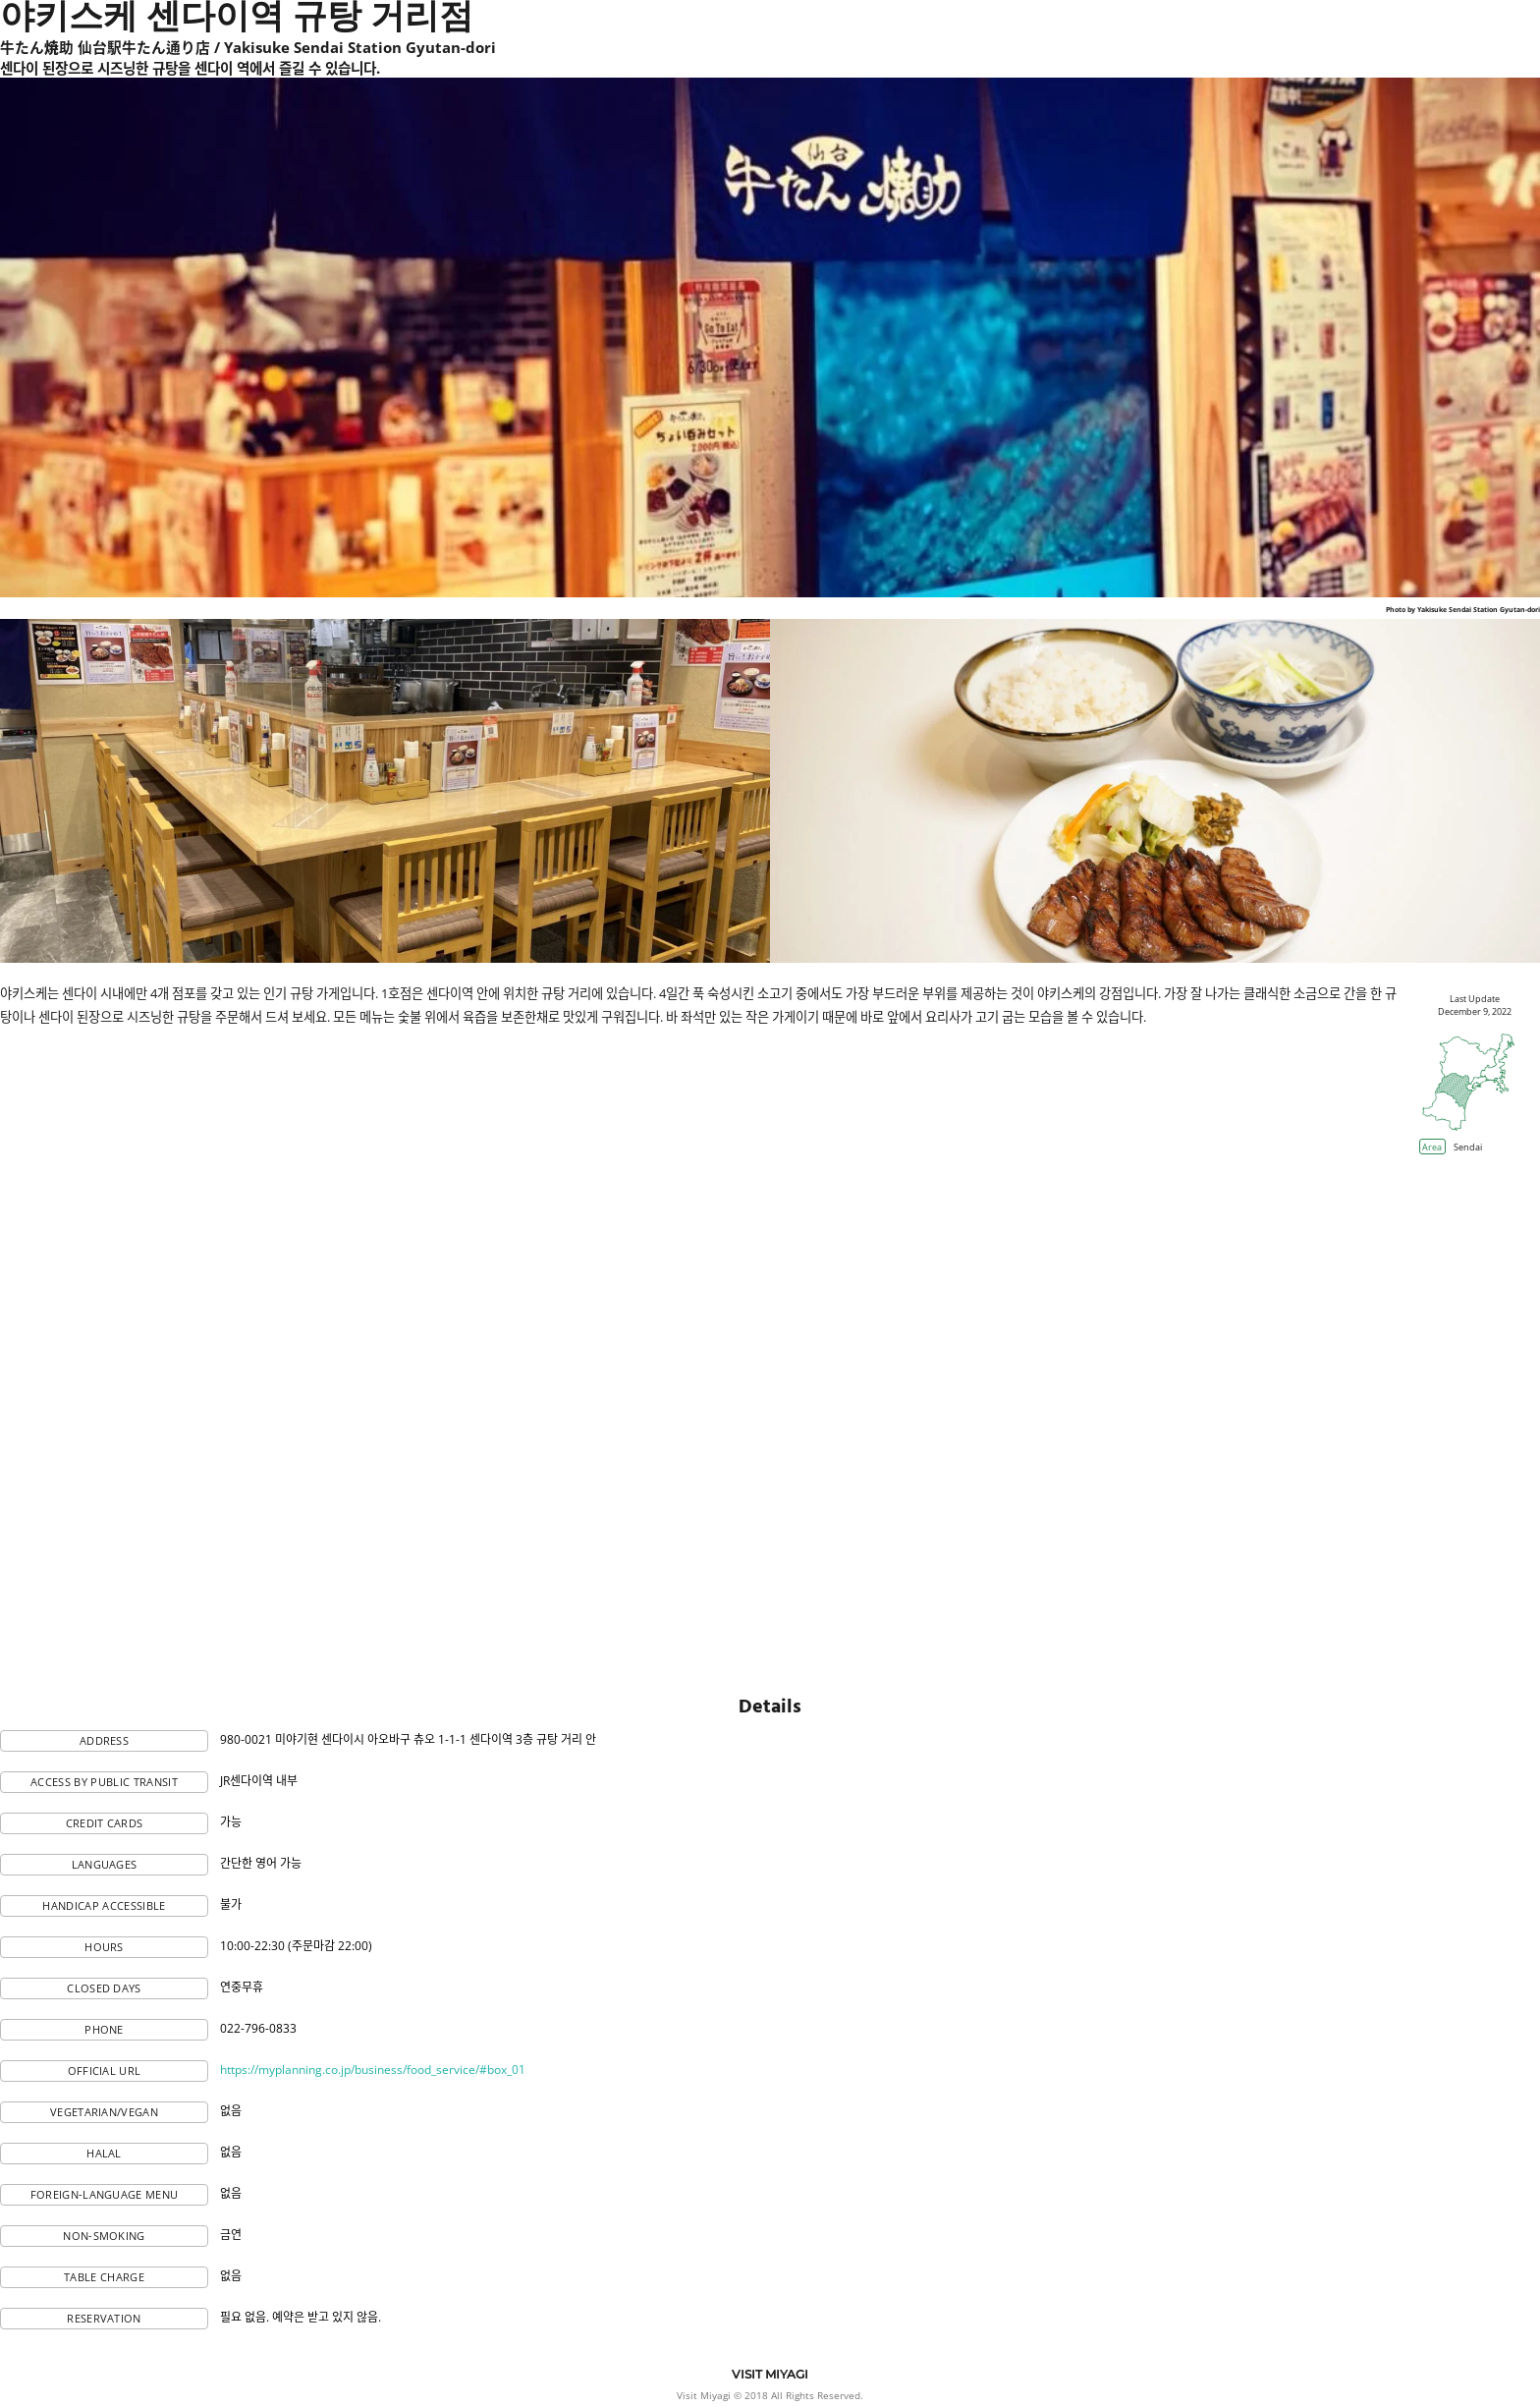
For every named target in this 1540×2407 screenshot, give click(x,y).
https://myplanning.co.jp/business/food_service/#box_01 (372, 2069)
